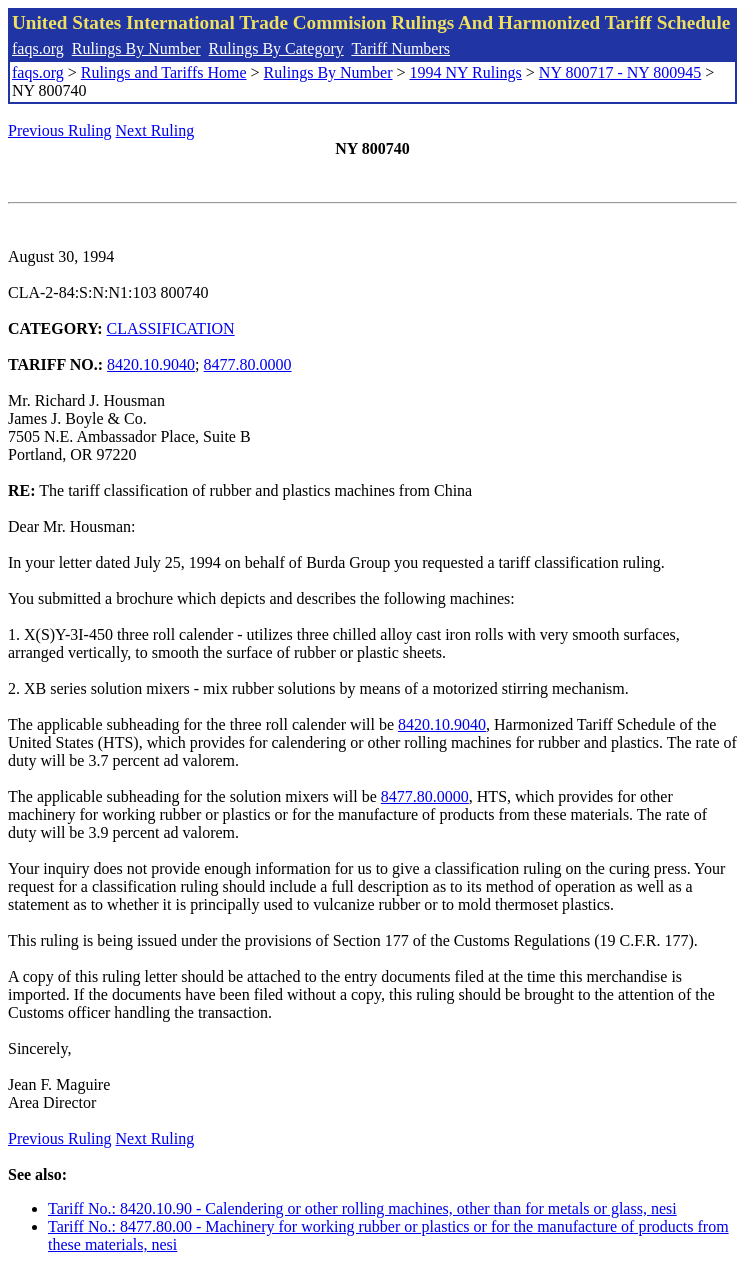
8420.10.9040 (151, 364)
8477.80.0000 (248, 364)
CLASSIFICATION (171, 328)
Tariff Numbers (400, 48)
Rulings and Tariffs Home (164, 72)
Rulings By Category (276, 48)
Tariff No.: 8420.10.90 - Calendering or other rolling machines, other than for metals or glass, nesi (362, 1208)
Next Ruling (155, 130)
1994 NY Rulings (466, 72)
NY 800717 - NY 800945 (620, 72)
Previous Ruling (60, 130)
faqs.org (38, 48)
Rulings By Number (136, 48)
